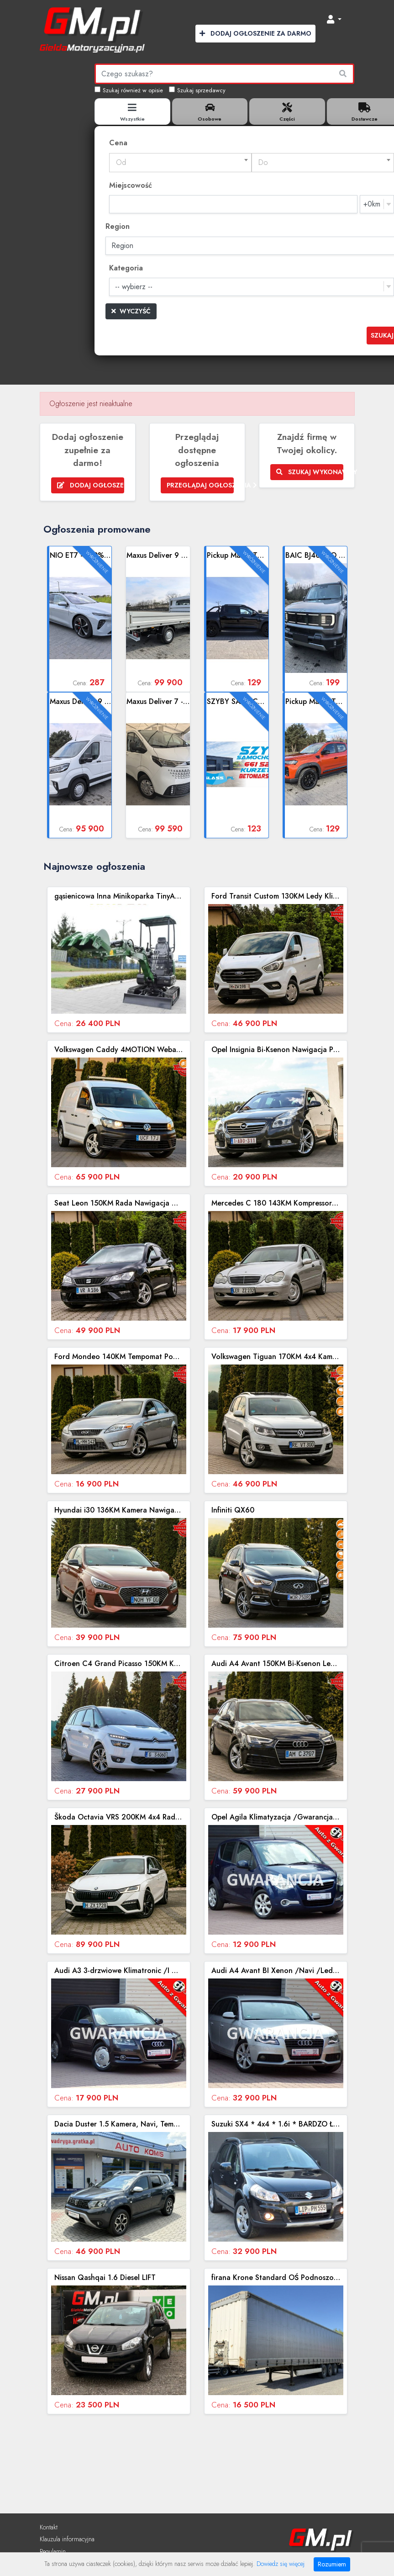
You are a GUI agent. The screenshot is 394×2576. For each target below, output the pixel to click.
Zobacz (80, 619)
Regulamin (53, 2551)
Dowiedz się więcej (281, 2563)
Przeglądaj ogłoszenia (200, 485)
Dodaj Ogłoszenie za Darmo (255, 33)
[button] (334, 20)
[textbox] (180, 162)
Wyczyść (131, 311)
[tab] (132, 111)
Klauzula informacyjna (67, 2539)
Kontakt (49, 2527)
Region (117, 226)
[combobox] (180, 162)
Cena (118, 143)
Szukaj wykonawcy (309, 471)
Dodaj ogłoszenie (90, 485)
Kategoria (126, 268)
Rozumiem (332, 2564)
